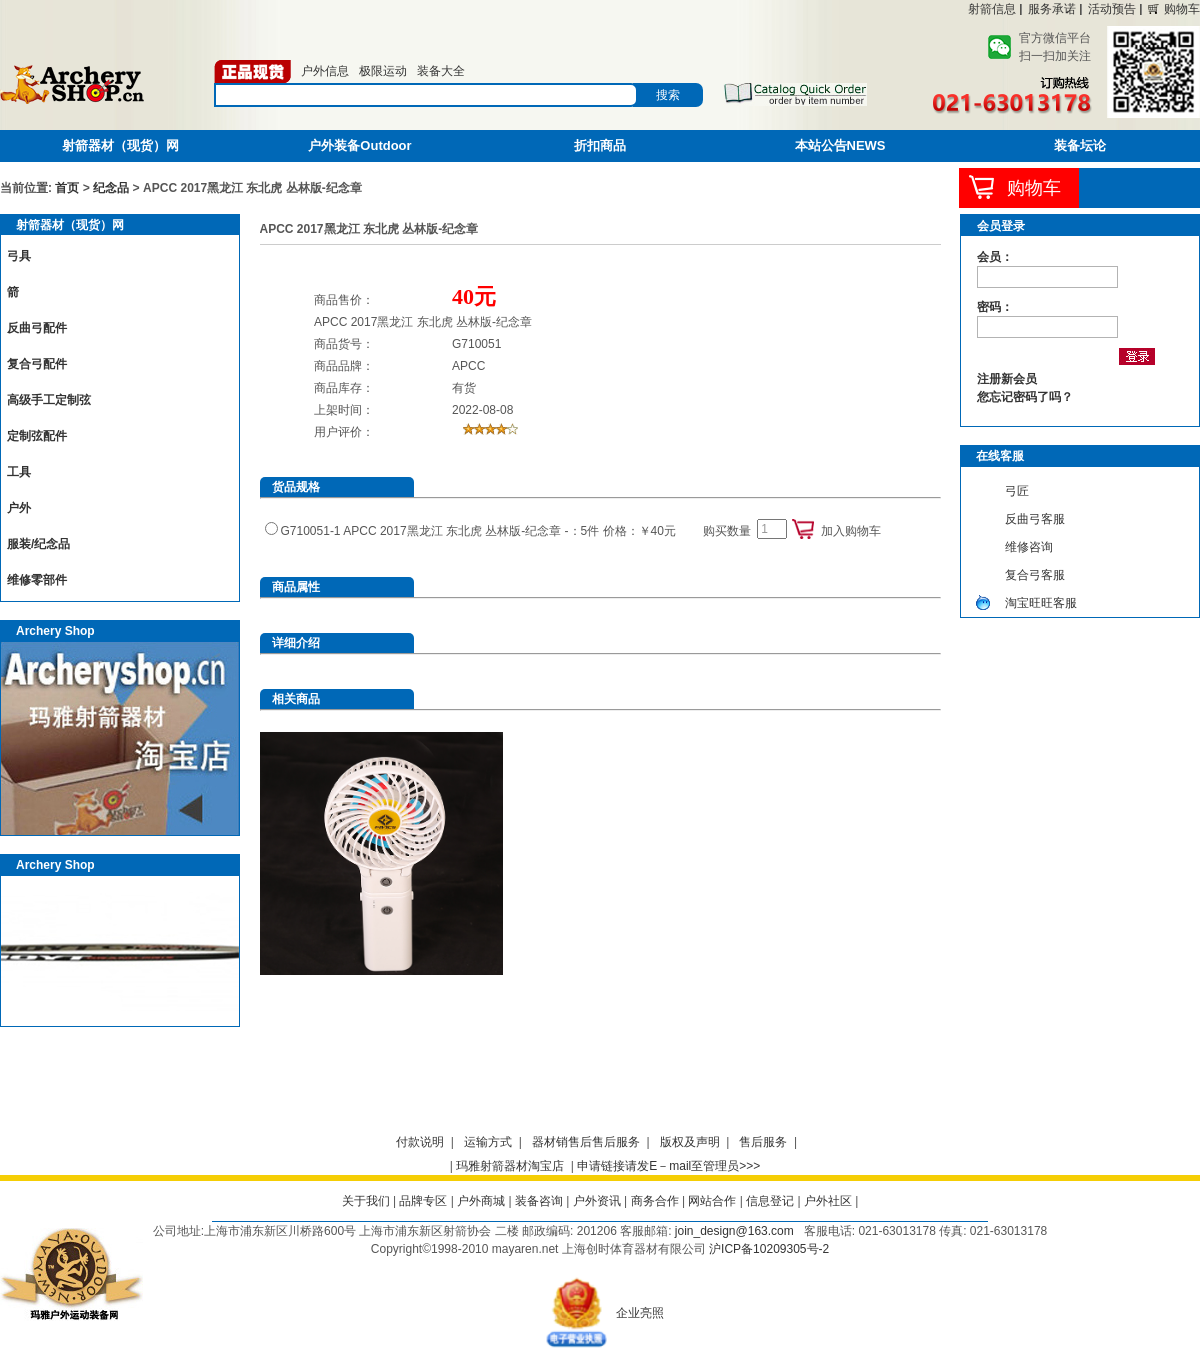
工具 (19, 472)
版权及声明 (690, 1142)
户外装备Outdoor (359, 145)
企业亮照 (640, 1313)
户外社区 (828, 1201)
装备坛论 (1080, 145)
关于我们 (366, 1201)
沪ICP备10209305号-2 (769, 1249)
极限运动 (383, 71)
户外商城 (481, 1201)
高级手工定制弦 (49, 400)
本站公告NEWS (840, 145)
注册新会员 (1007, 379)
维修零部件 (37, 580)
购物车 (1182, 9)
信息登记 (770, 1201)
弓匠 (1017, 491)
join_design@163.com (734, 1231)
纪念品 (111, 188)
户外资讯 (597, 1201)
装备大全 (441, 71)
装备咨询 (539, 1201)
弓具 (19, 256)
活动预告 (1112, 9)
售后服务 (763, 1142)
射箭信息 (992, 9)
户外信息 (325, 71)
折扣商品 (600, 145)
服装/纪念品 (38, 544)
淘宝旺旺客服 (1041, 603)
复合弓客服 (1035, 575)
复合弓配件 (37, 364)
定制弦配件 (37, 436)
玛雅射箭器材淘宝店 (510, 1166)
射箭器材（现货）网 (120, 145)
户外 (19, 508)
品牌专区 (423, 1201)
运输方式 (488, 1142)
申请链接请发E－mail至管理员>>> (668, 1166)
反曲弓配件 (37, 328)
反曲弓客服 (1035, 519)
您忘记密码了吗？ (1025, 397)
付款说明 (420, 1142)
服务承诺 (1052, 9)
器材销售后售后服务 (586, 1142)
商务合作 (655, 1201)
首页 (67, 188)
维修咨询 (1029, 547)
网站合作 (712, 1201)
